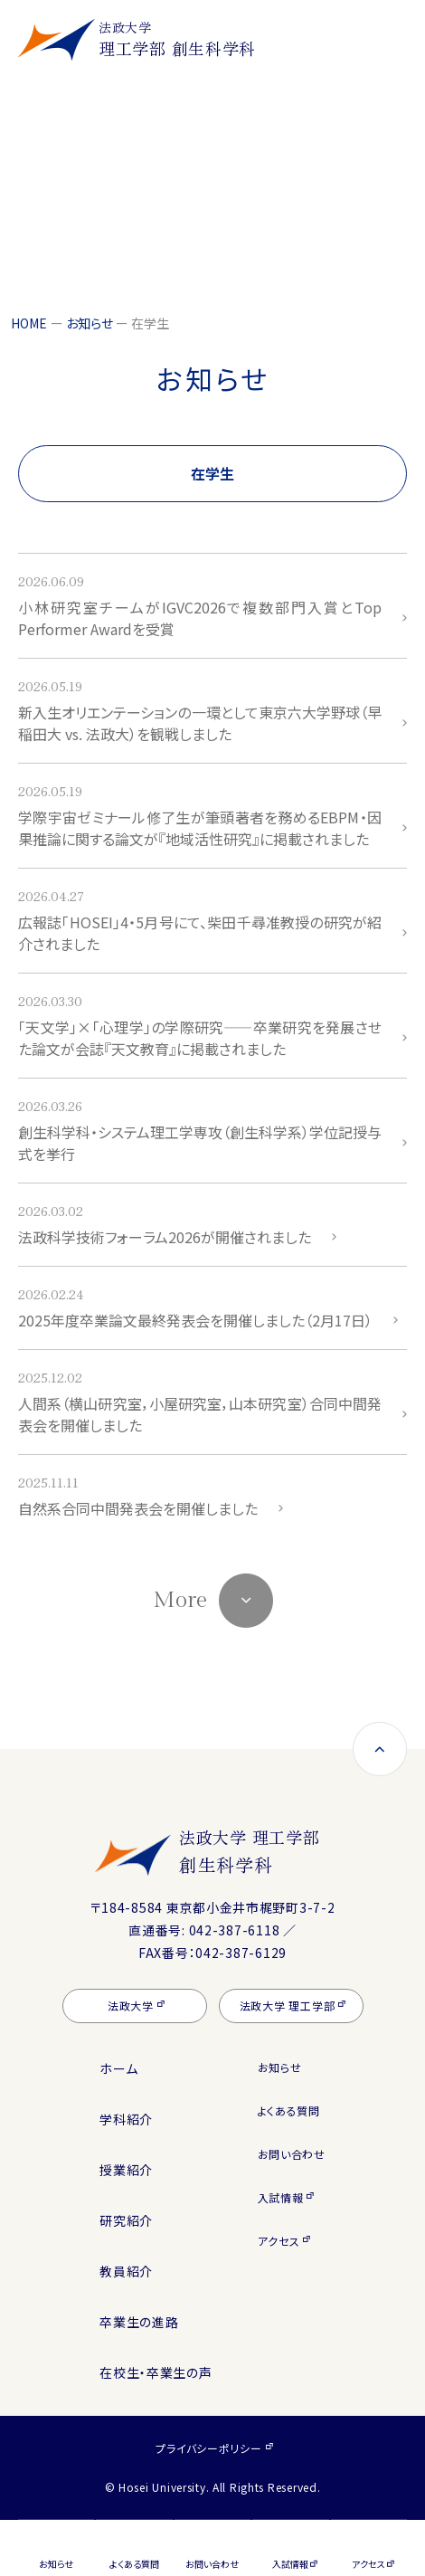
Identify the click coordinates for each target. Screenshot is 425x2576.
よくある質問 (289, 2110)
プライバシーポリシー (208, 2448)
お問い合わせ (292, 2154)
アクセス (279, 2240)
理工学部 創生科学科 (177, 39)
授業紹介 (126, 2170)
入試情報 (281, 2197)
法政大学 (131, 2005)
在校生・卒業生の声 (155, 2372)
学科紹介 (126, 2119)
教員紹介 (126, 2271)
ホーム (118, 2068)
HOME (29, 323)
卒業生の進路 (138, 2322)
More (180, 1600)
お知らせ (89, 323)
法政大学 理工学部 (254, 1851)
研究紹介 (126, 2220)
